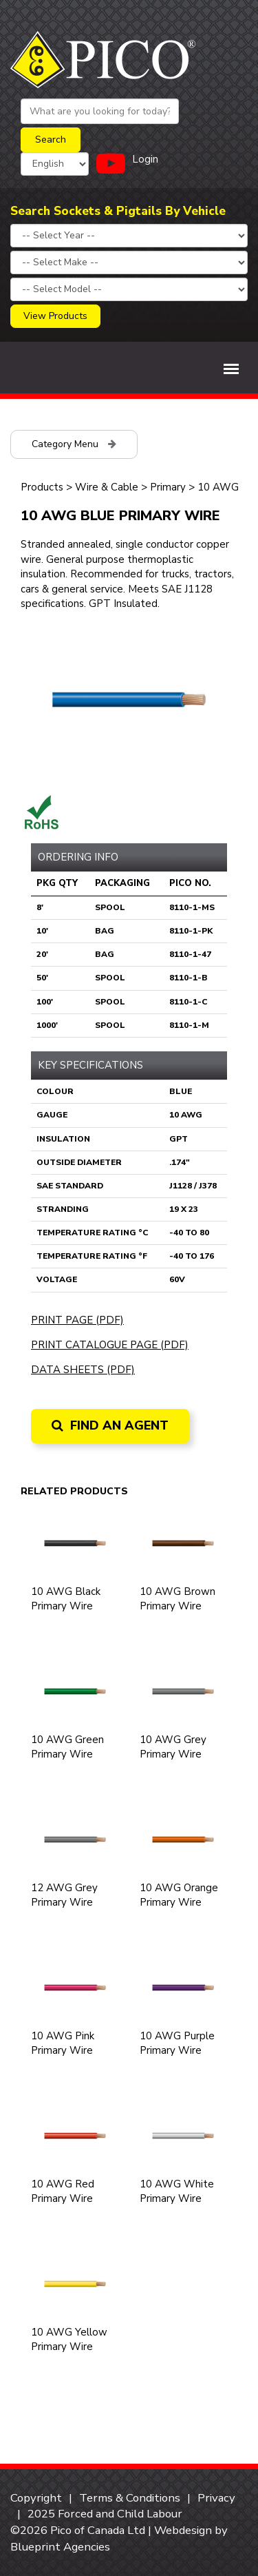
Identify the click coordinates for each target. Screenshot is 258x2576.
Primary (168, 487)
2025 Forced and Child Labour (105, 2514)
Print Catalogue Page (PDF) (110, 1345)
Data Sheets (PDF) (83, 1370)
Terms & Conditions (129, 2498)
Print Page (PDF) (77, 1320)
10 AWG (218, 487)
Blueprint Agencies (60, 2547)
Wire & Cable (106, 487)
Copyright (36, 2498)
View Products (55, 315)
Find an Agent (110, 1425)
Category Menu (74, 444)
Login (145, 159)
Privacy (216, 2498)
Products (42, 487)
